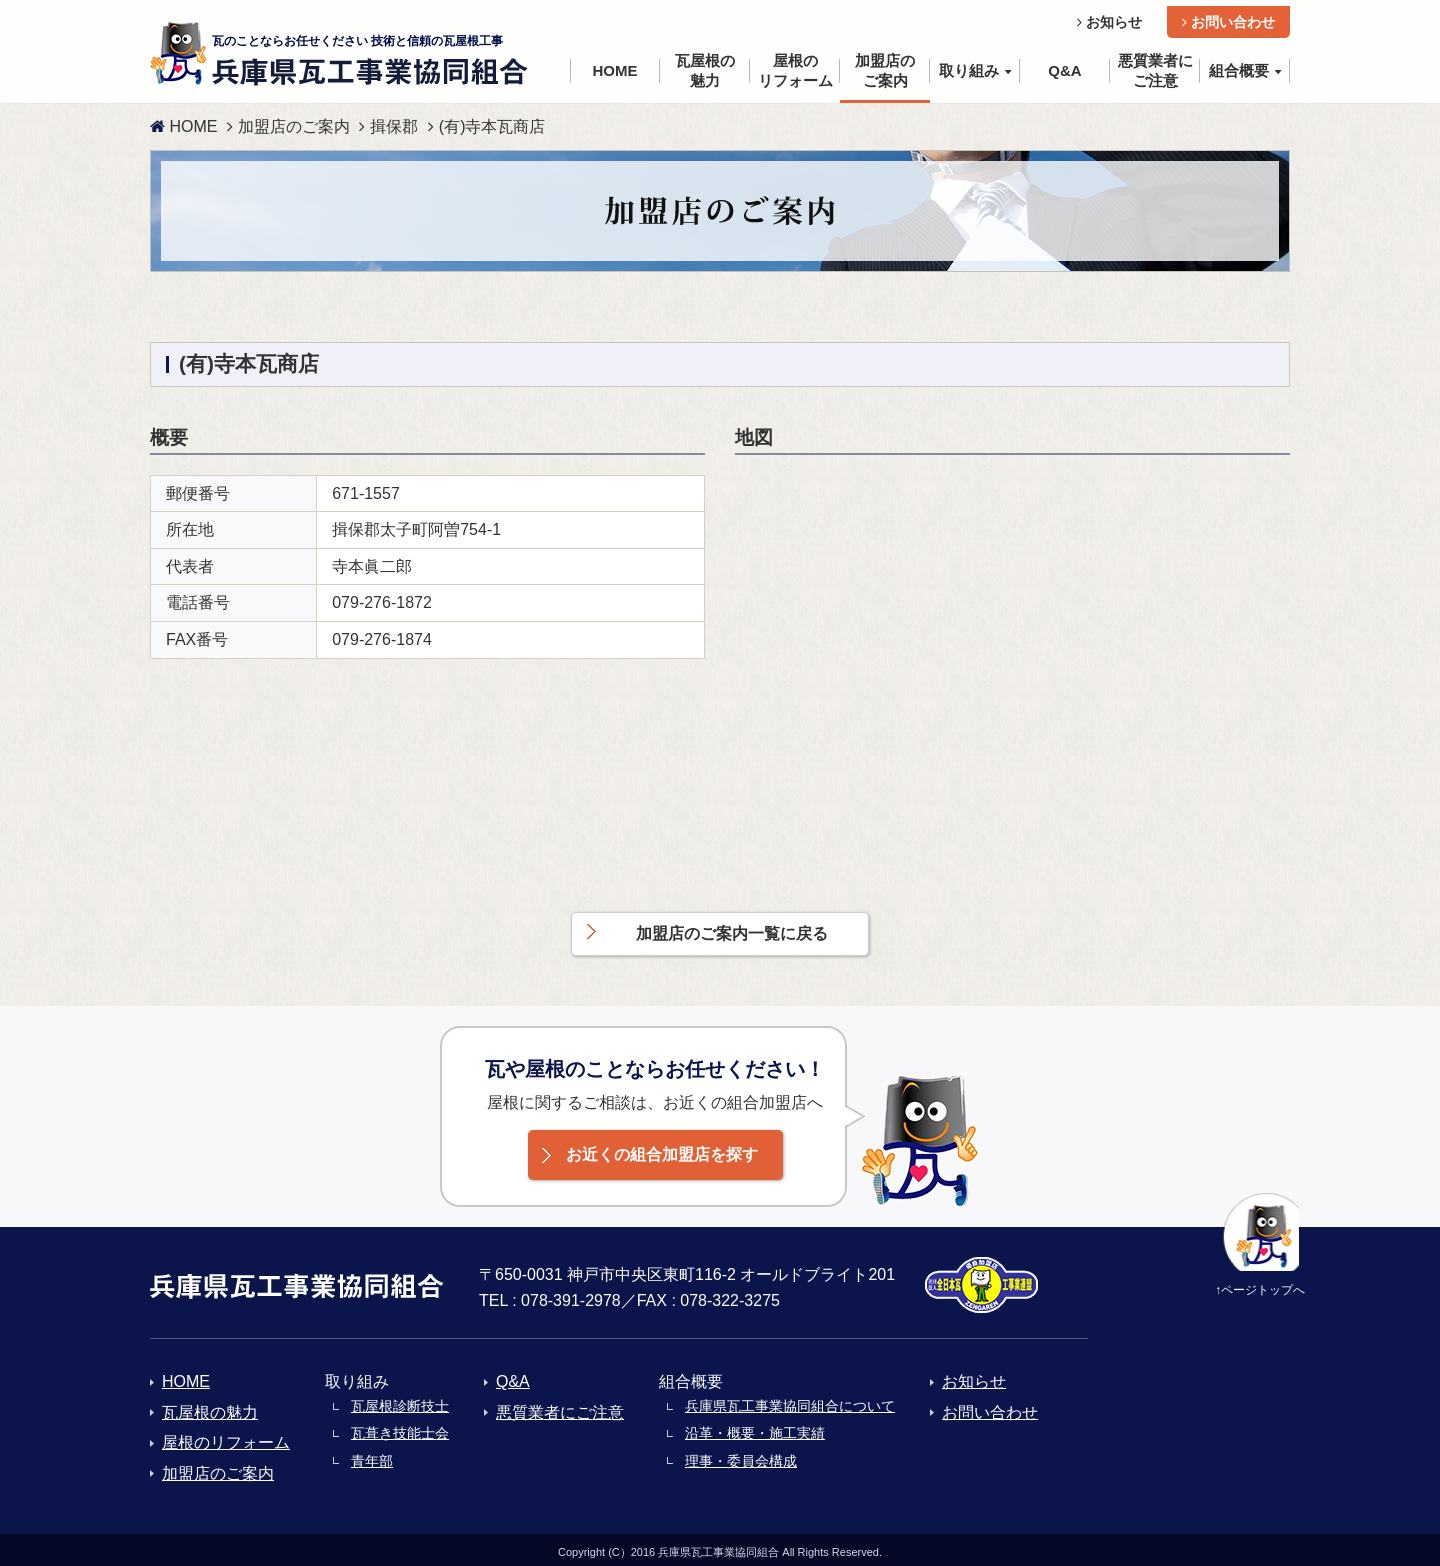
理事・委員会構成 (741, 1455)
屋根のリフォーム (226, 1437)
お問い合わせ (1228, 16)
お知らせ (1109, 16)
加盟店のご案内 (294, 120)
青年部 (372, 1455)
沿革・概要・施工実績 (755, 1428)
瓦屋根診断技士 (400, 1400)
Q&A (513, 1376)
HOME (183, 120)
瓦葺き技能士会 (400, 1428)
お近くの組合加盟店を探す (662, 1149)
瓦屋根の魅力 (210, 1406)
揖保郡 (394, 120)
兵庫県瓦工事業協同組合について (790, 1400)
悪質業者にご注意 (560, 1406)
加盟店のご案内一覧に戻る (732, 928)
